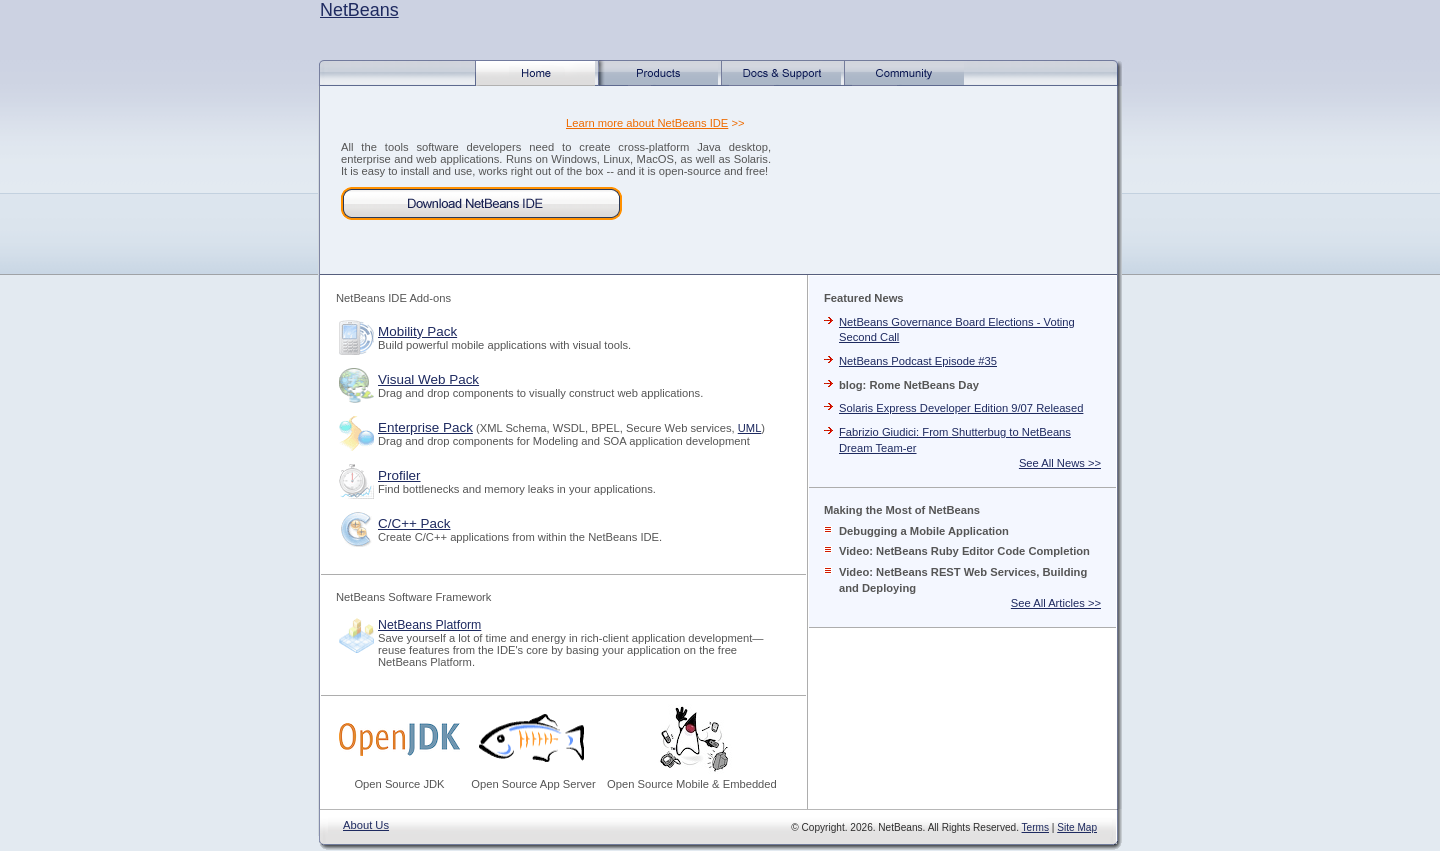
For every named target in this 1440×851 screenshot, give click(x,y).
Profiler (399, 475)
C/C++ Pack (414, 523)
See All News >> (1060, 463)
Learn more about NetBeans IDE (647, 123)
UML (750, 428)
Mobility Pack (417, 331)
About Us (366, 825)
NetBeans (359, 10)
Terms (1035, 827)
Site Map (1077, 827)
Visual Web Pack (428, 379)
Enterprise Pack (425, 427)
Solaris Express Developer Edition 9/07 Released (961, 408)
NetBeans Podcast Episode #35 (918, 361)
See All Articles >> (1056, 603)
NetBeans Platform (429, 625)
